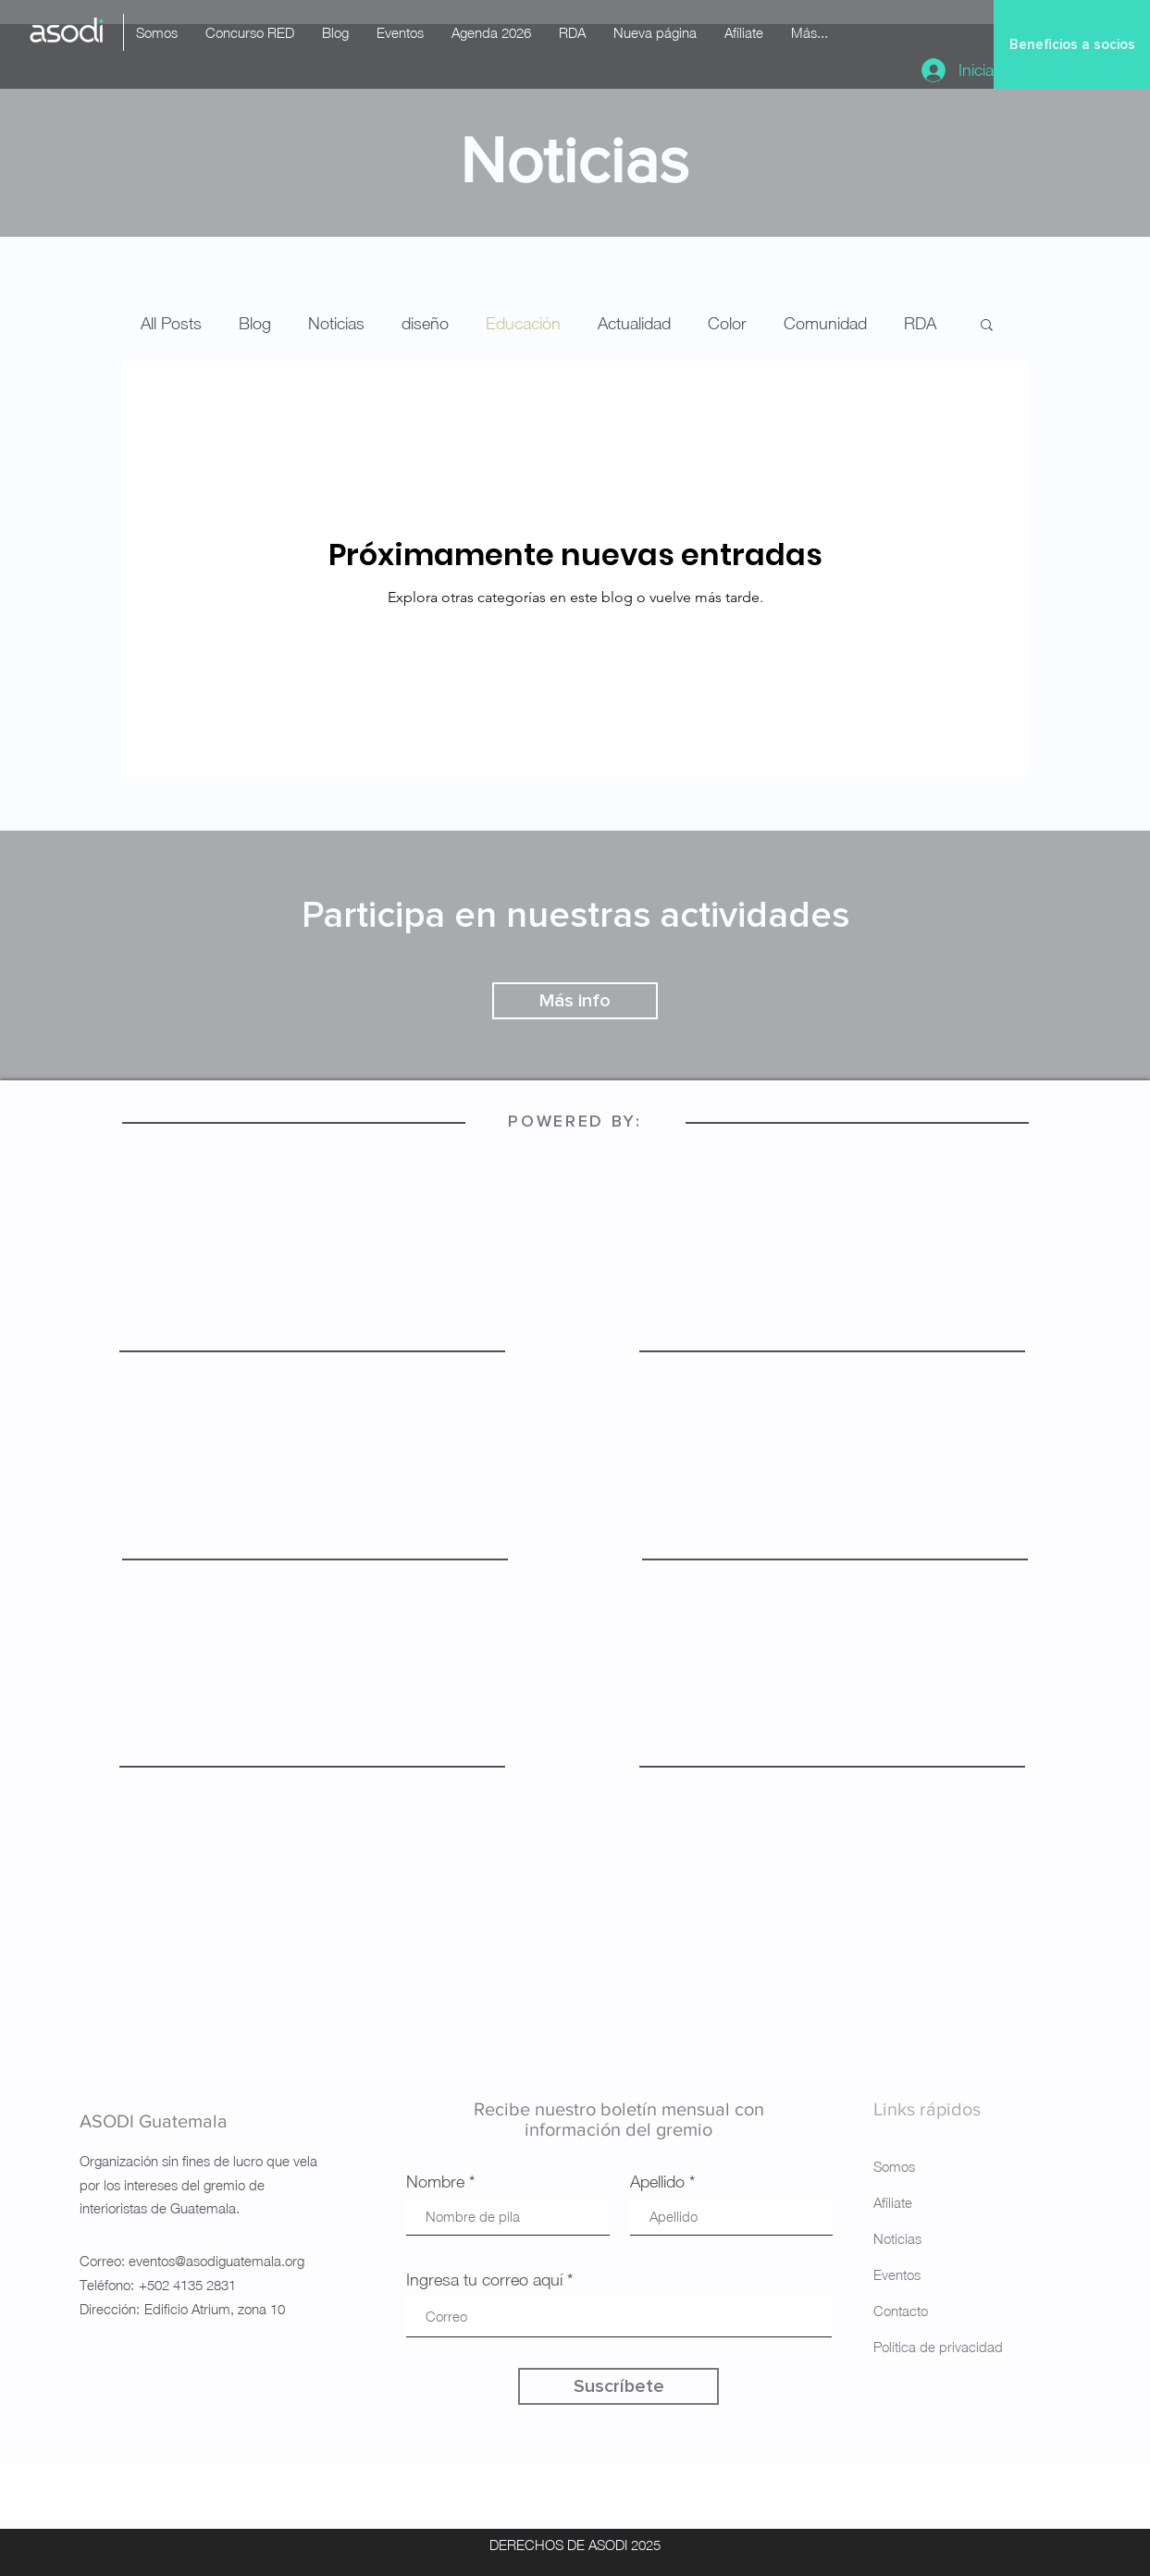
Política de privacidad (938, 2346)
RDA (920, 323)
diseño (425, 323)
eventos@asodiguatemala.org (216, 2260)
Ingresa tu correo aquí (484, 2280)
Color (727, 323)
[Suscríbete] (618, 2386)
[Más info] (575, 1000)
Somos (894, 2166)
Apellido (657, 2182)
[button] (986, 326)
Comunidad (825, 323)
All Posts (171, 323)
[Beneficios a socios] (1072, 44)
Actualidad (634, 323)
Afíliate (892, 2202)
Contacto (900, 2310)
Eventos (897, 2274)
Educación (523, 323)
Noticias (336, 323)
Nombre (435, 2182)
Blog (255, 323)
